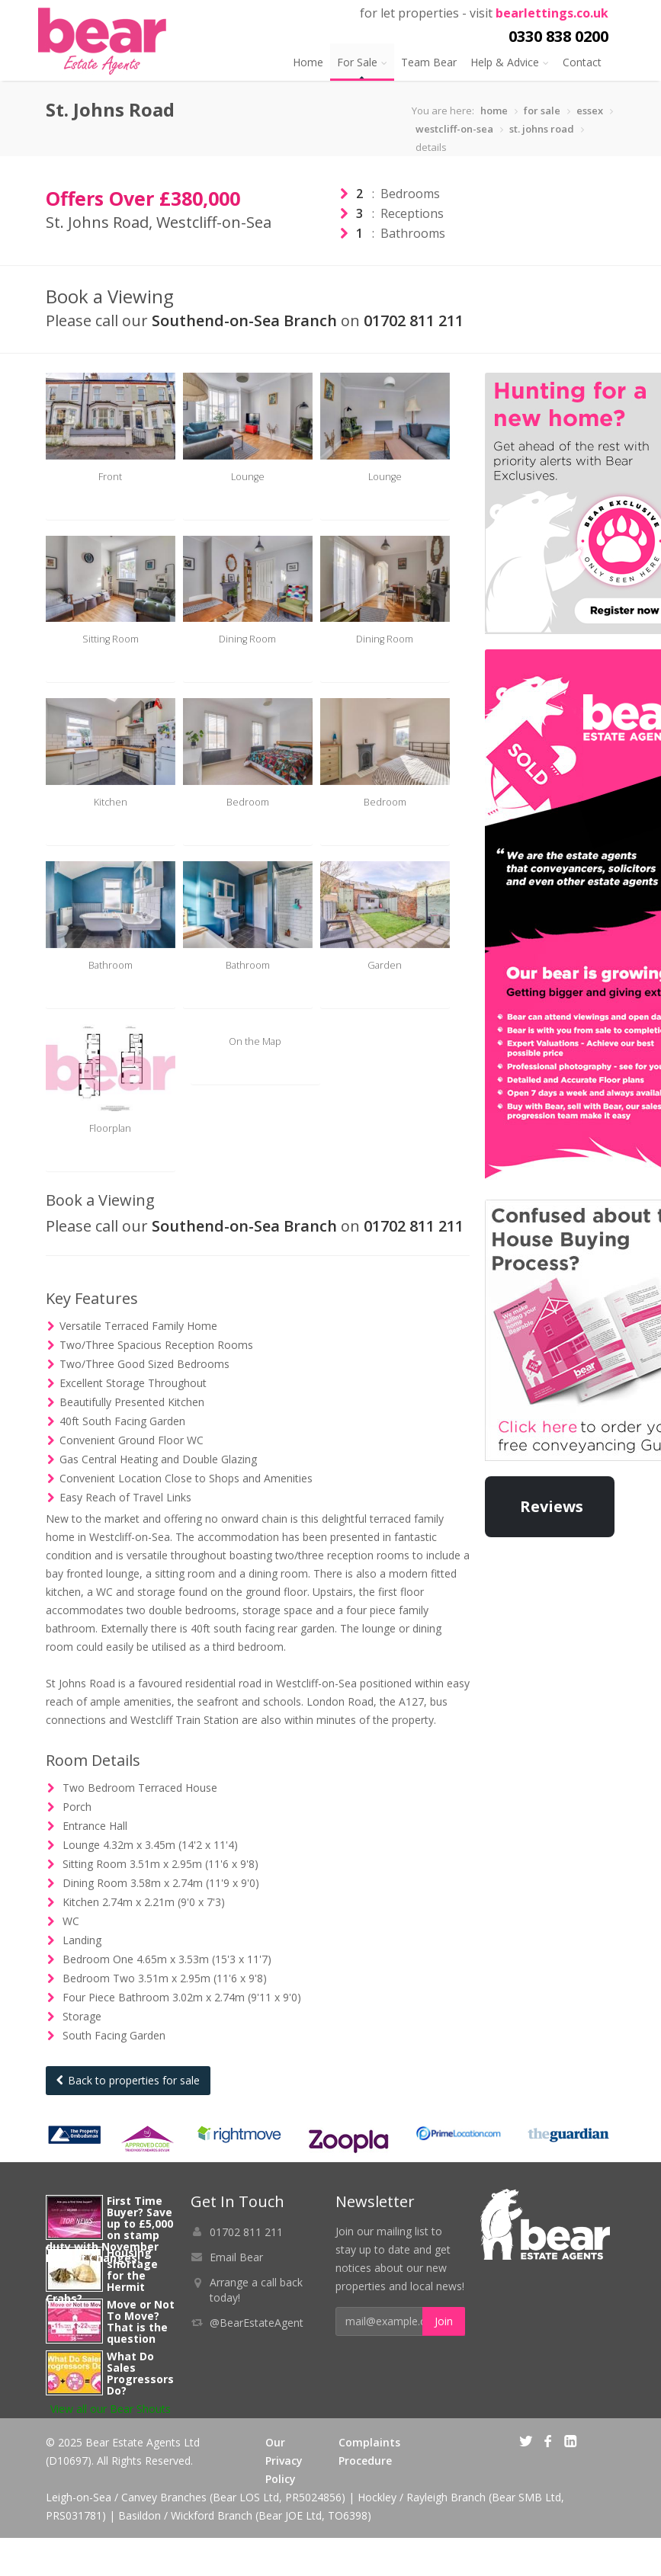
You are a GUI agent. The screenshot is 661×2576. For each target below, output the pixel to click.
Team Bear (429, 62)
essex (589, 110)
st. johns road (541, 129)
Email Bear (236, 2295)
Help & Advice (509, 62)
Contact (582, 62)
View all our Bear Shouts (110, 2447)
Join (444, 2359)
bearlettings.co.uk (552, 13)
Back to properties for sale (128, 2118)
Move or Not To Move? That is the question (141, 2359)
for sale (542, 110)
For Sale (362, 62)
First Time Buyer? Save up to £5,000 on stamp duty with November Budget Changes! (109, 2267)
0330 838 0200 (558, 36)
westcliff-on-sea (454, 129)
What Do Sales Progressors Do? (140, 2411)
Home (308, 62)
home (494, 110)
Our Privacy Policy (284, 2498)
